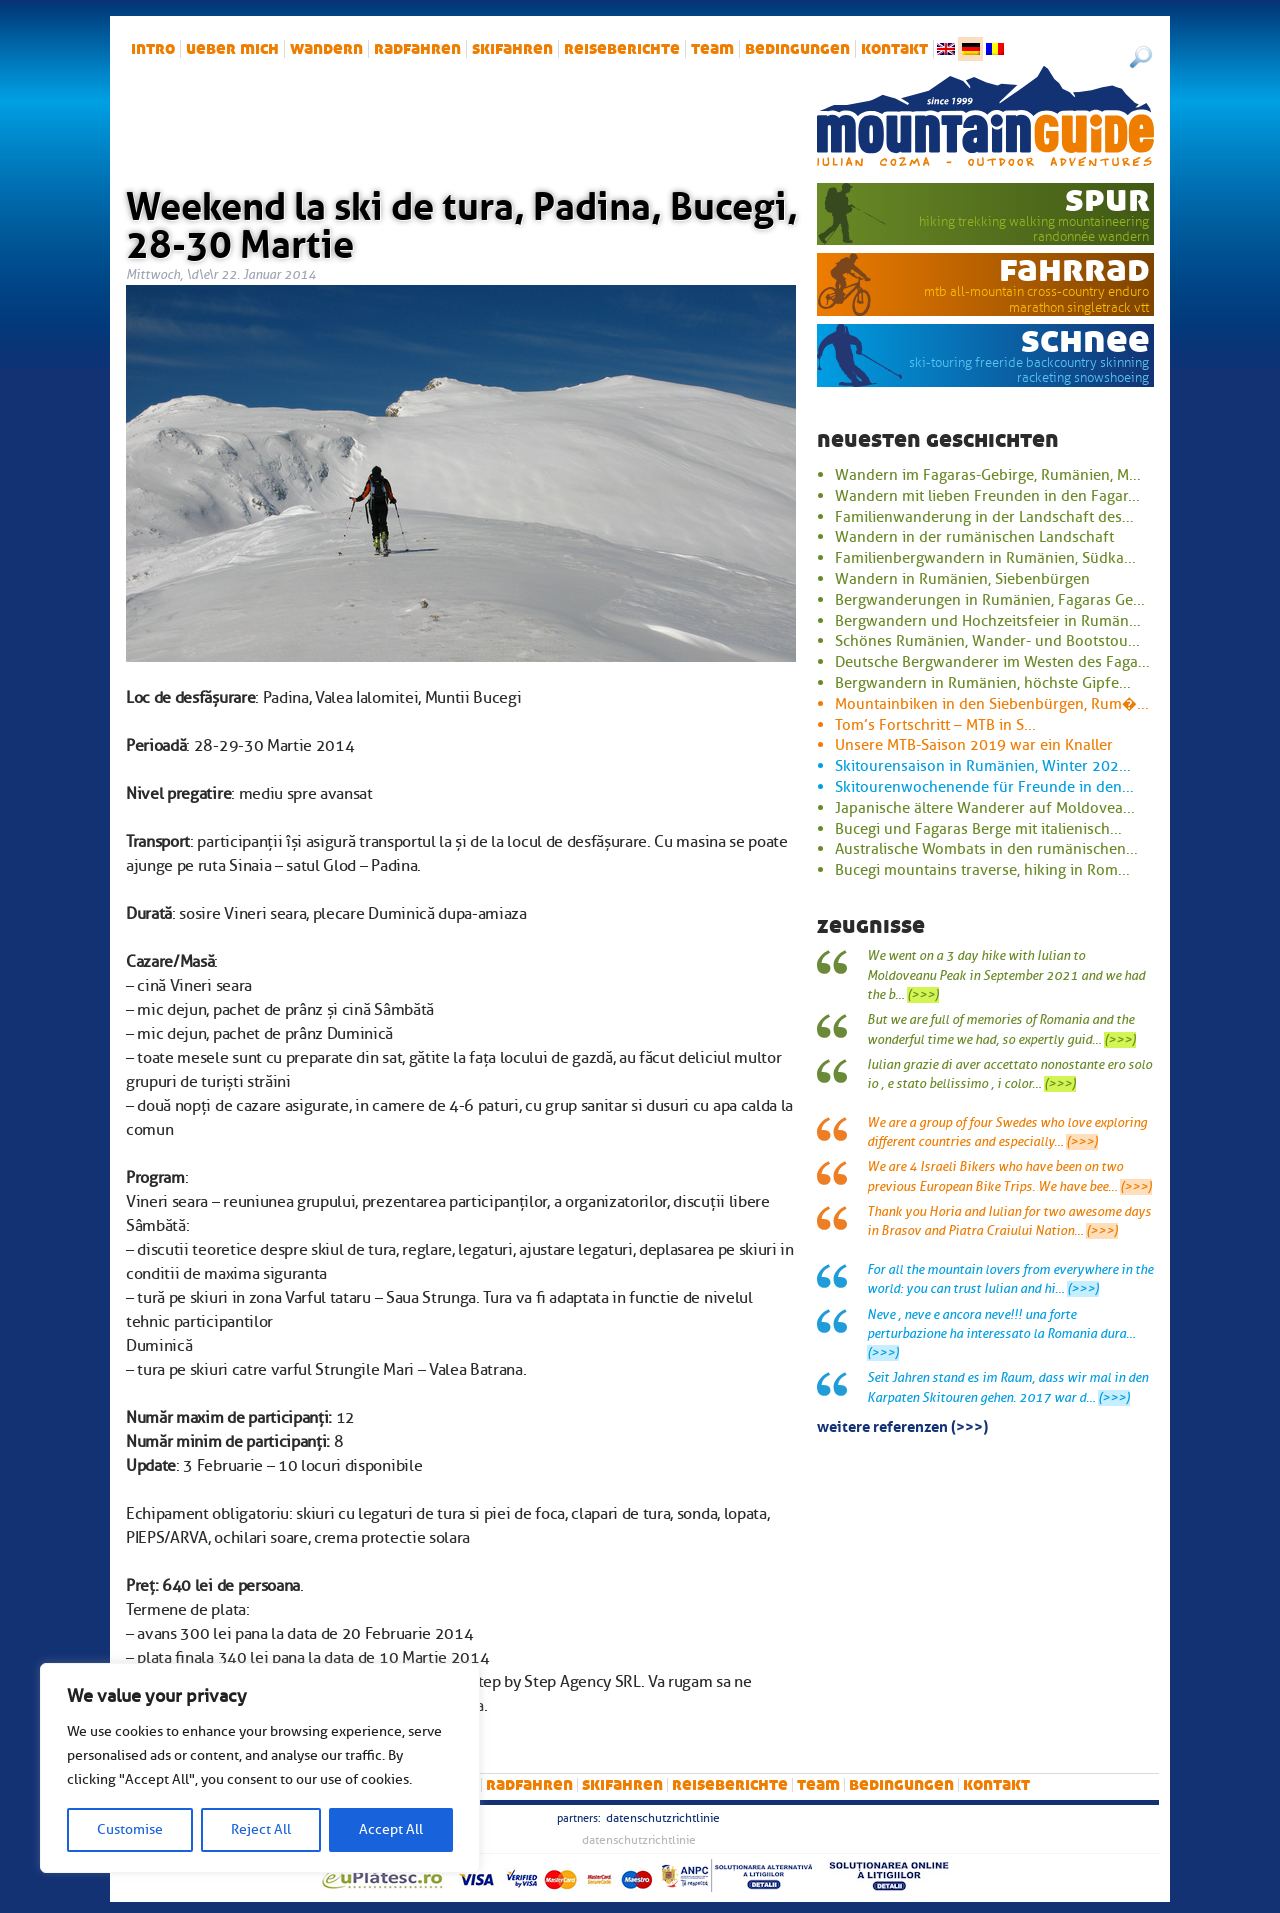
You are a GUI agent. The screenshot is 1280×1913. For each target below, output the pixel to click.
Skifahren (512, 49)
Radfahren (417, 49)
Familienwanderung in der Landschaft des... (984, 517)
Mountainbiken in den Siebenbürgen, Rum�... (992, 704)
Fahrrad (1074, 269)
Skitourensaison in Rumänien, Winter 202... (983, 766)
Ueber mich (232, 49)
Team (712, 49)
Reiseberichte (622, 49)
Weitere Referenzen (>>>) (902, 1425)
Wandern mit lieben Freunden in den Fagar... (987, 496)
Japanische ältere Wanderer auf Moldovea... (985, 808)
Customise (130, 1829)
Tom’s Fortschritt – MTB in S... (935, 725)
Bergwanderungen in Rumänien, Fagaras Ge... (990, 600)
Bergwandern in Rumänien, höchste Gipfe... (983, 683)
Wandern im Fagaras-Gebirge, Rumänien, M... (988, 475)
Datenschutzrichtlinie (663, 1818)
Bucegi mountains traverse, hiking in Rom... (982, 870)
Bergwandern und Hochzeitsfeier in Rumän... (988, 621)
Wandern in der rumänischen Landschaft (974, 537)
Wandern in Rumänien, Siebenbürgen (962, 579)
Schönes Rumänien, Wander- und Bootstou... (987, 641)
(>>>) (923, 995)
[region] (260, 1768)
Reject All (261, 1829)
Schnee (1085, 340)
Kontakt (894, 49)
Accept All (391, 1829)
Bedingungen (797, 49)
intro (153, 49)
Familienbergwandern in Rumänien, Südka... (985, 558)
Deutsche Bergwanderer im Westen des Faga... (992, 662)
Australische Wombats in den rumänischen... (986, 849)
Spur (1107, 199)
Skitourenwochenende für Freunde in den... (984, 787)
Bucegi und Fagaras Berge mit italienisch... (978, 829)
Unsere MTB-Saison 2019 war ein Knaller (974, 745)
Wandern (326, 49)
